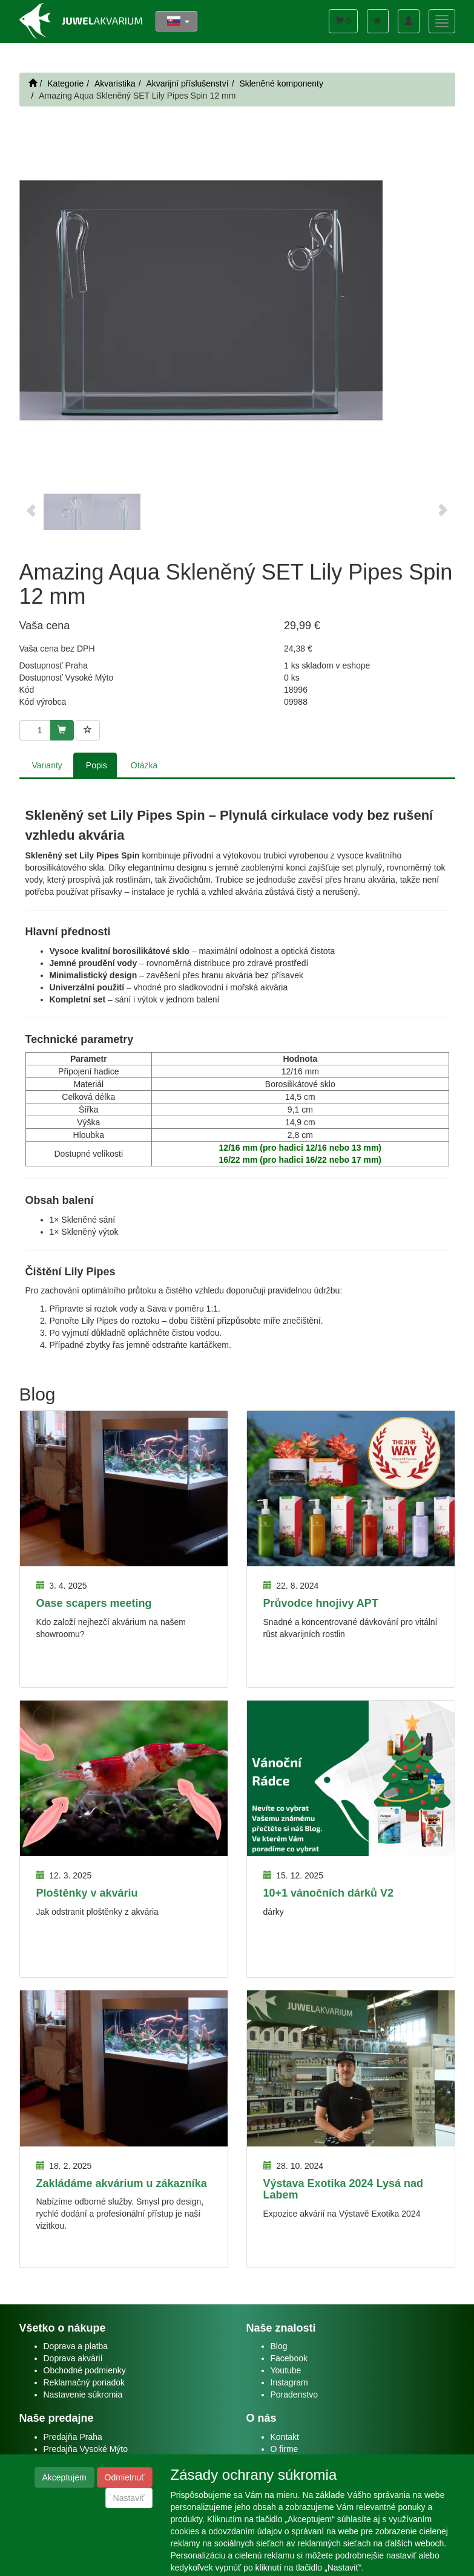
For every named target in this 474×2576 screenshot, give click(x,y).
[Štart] (32, 83)
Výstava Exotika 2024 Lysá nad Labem (343, 2189)
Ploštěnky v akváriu (87, 1893)
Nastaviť (129, 2498)
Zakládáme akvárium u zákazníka (121, 2183)
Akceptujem (64, 2477)
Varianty (47, 765)
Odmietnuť (125, 2477)
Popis (96, 765)
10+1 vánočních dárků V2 (328, 1893)
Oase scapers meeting (94, 1603)
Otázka (144, 765)
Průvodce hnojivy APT (320, 1603)
